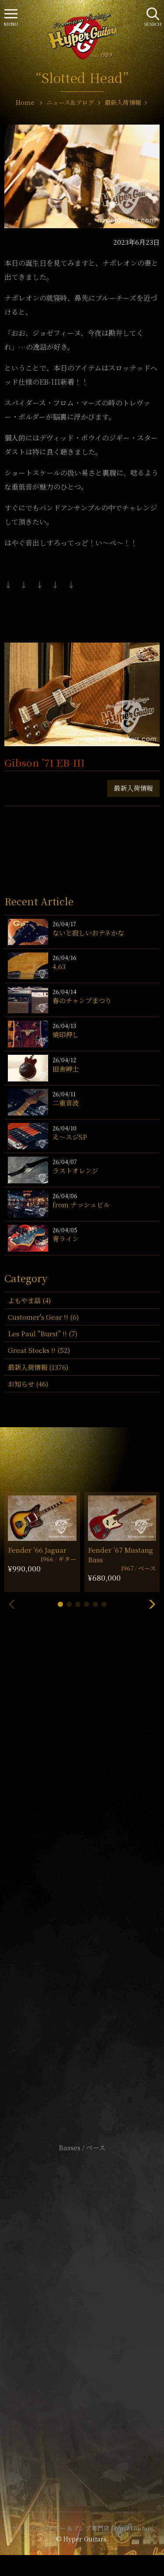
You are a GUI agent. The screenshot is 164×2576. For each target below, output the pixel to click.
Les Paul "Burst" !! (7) (42, 1333)
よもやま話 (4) (29, 1300)
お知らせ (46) (28, 1383)
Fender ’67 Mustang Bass (120, 1554)
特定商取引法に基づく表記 (82, 2305)
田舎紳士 (65, 1068)
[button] (60, 1604)
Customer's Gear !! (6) (43, 1316)
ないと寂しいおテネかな (88, 932)
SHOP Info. (82, 1891)
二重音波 (65, 1102)
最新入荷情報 (133, 788)
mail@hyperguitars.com (93, 1867)
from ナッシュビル (81, 1204)
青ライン (65, 1238)
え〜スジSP (69, 1136)
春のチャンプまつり (82, 1000)
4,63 (59, 966)
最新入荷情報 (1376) (38, 1367)
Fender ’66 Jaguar (37, 1549)
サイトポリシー (82, 2292)
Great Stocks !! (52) (39, 1350)
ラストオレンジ (75, 1170)
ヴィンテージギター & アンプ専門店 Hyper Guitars (82, 2528)
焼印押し (65, 1034)
